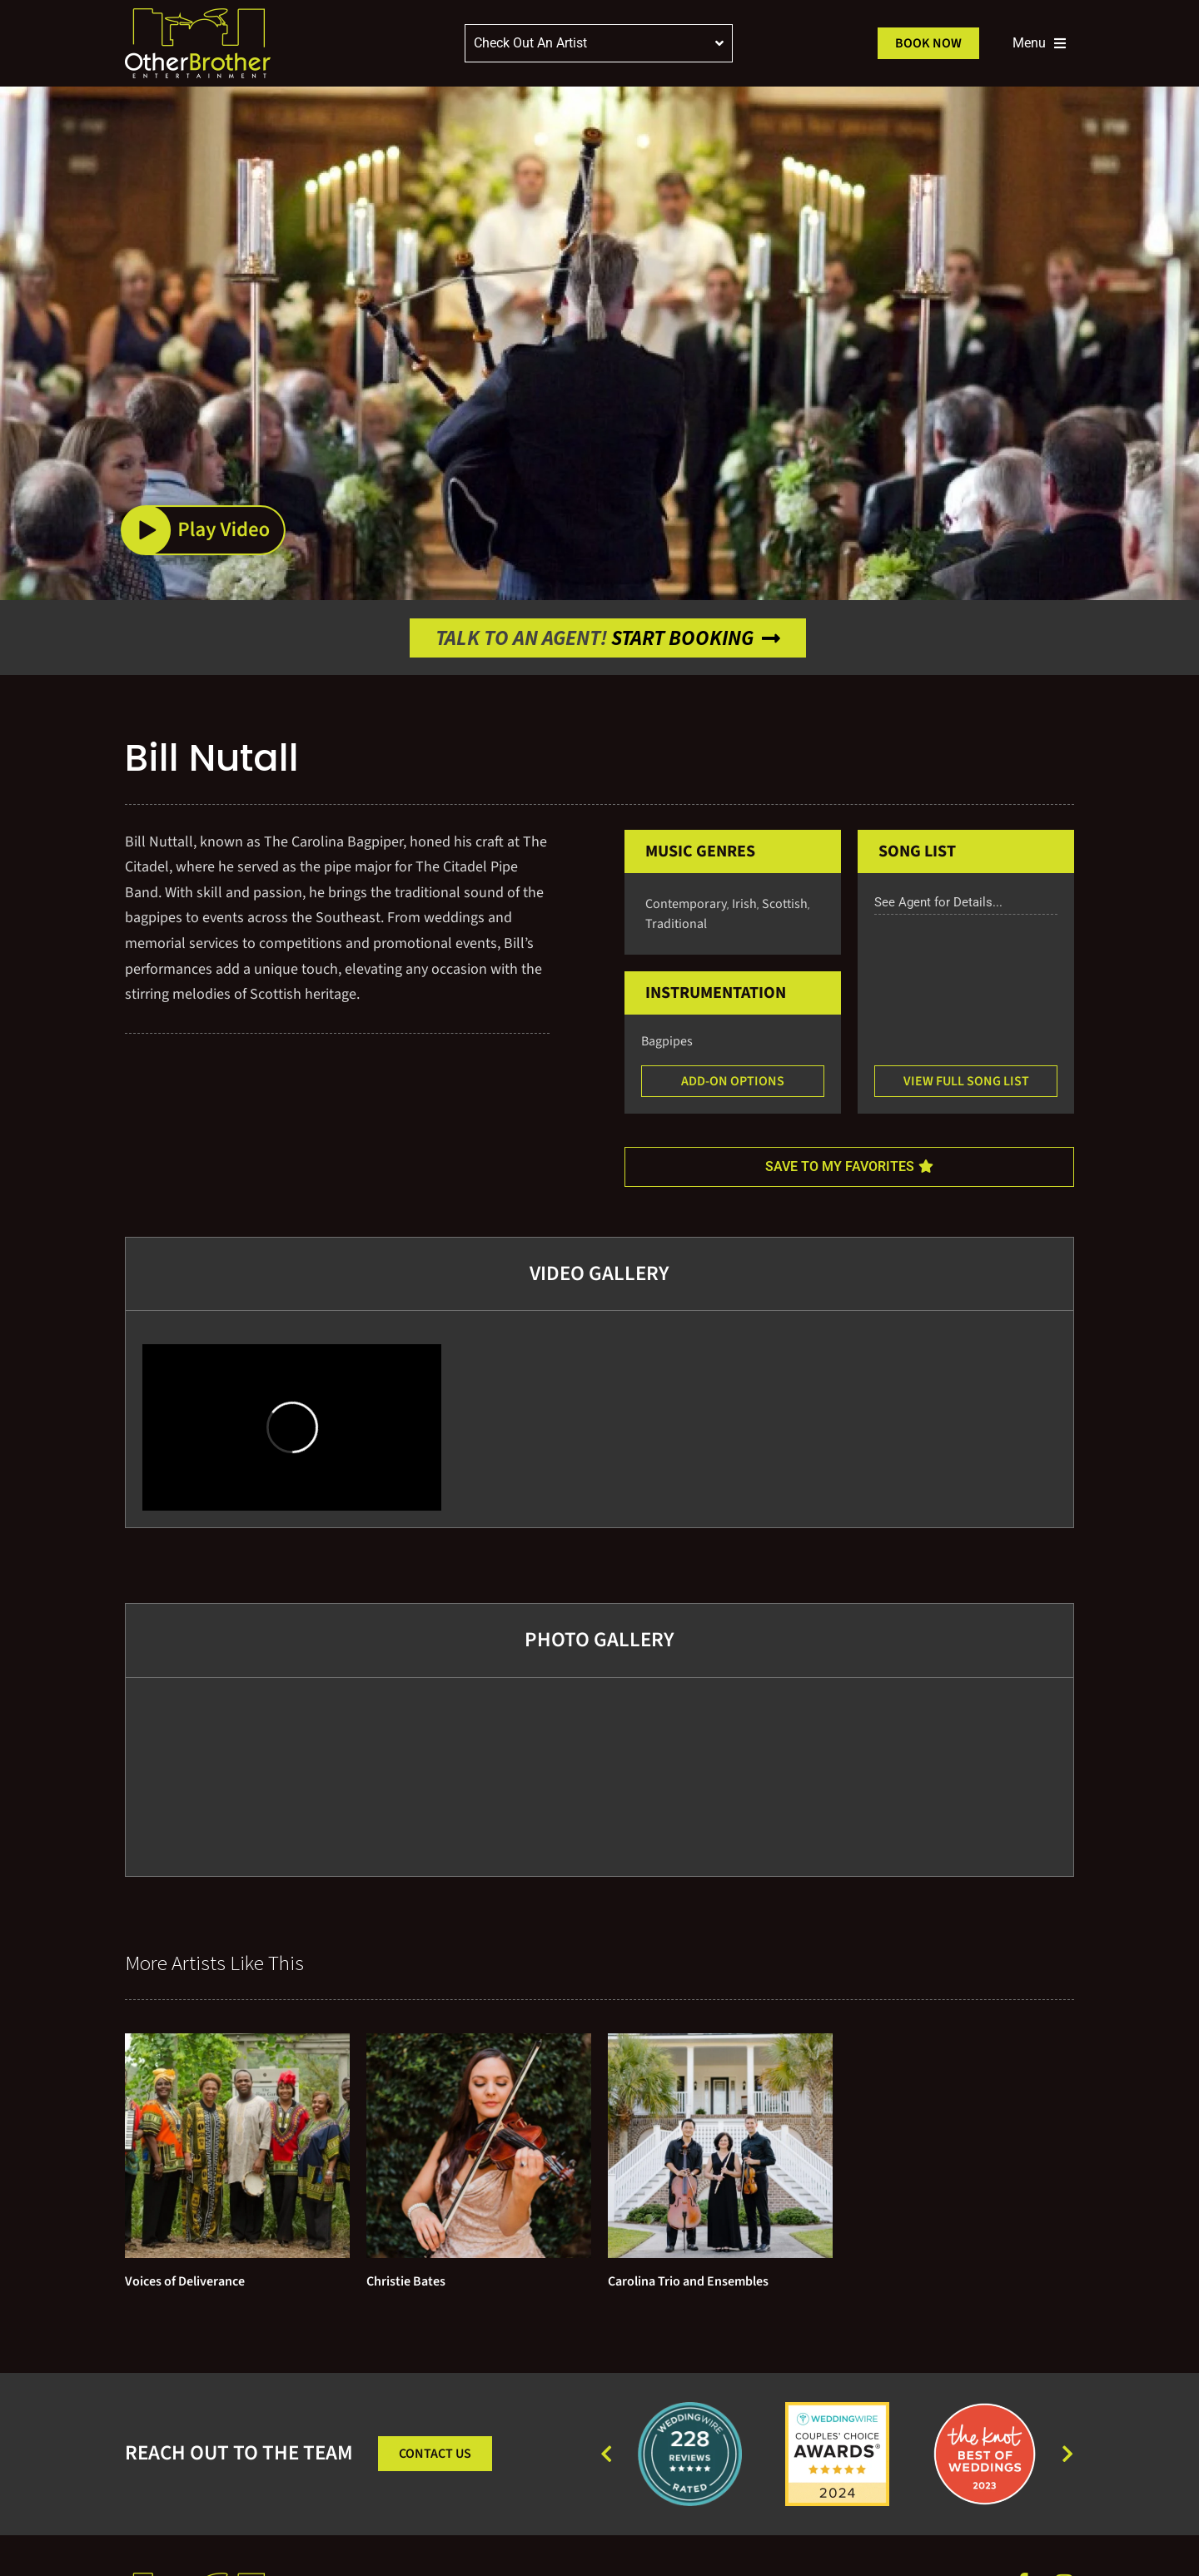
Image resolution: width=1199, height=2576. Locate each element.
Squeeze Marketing (1034, 2540)
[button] (203, 530)
